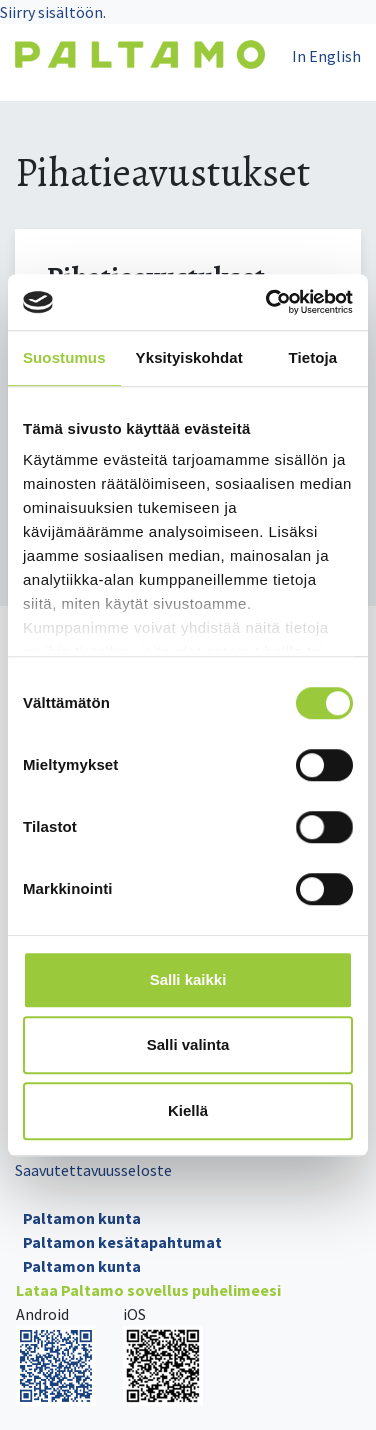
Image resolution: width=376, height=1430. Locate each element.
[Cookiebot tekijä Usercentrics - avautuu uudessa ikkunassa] (268, 302)
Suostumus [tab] (64, 357)
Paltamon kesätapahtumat (122, 1242)
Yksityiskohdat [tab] (189, 357)
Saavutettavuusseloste (93, 1170)
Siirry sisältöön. (53, 12)
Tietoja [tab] (313, 357)
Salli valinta (188, 1044)
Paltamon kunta (82, 1218)
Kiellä (188, 1110)
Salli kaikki (188, 979)
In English (326, 56)
